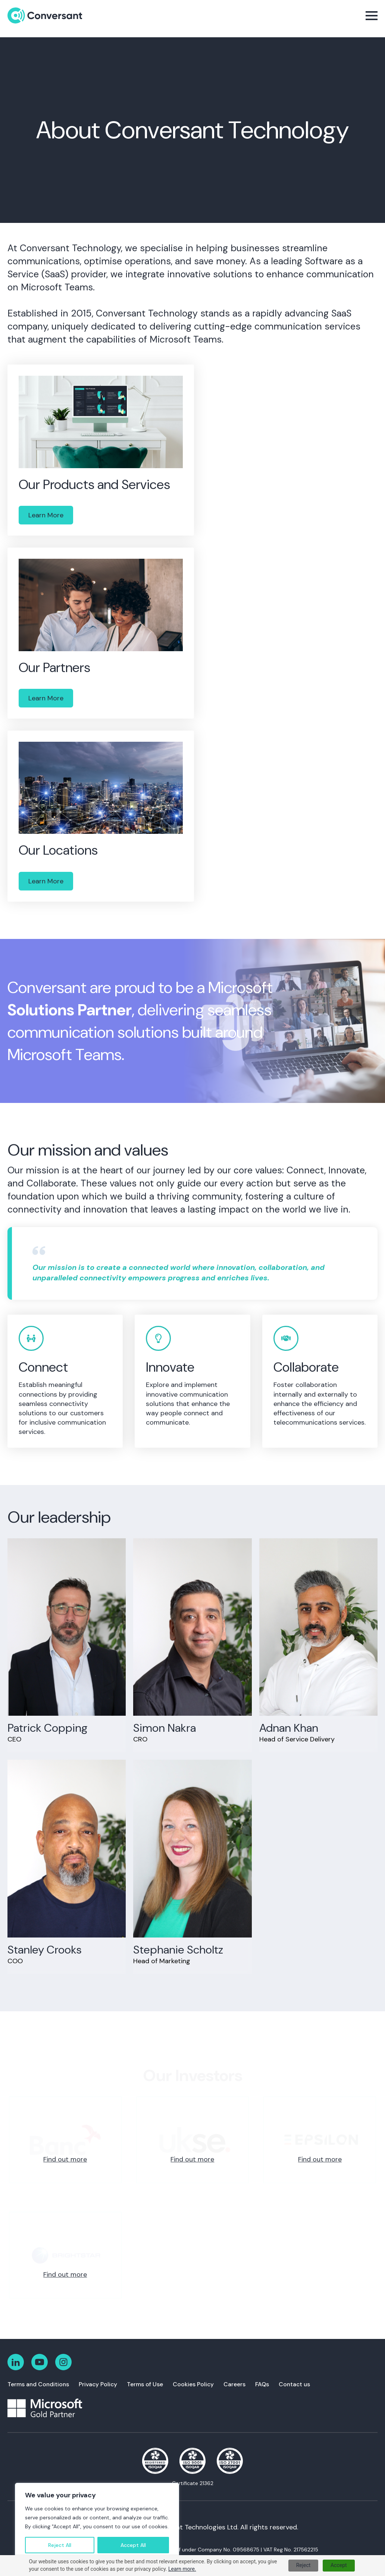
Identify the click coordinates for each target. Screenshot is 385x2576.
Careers (234, 2384)
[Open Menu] (372, 16)
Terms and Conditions (38, 2384)
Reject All (59, 2545)
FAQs (262, 2384)
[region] (97, 2522)
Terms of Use (145, 2384)
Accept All (133, 2545)
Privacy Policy (98, 2384)
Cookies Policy (193, 2384)
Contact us (294, 2384)
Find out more (65, 2159)
